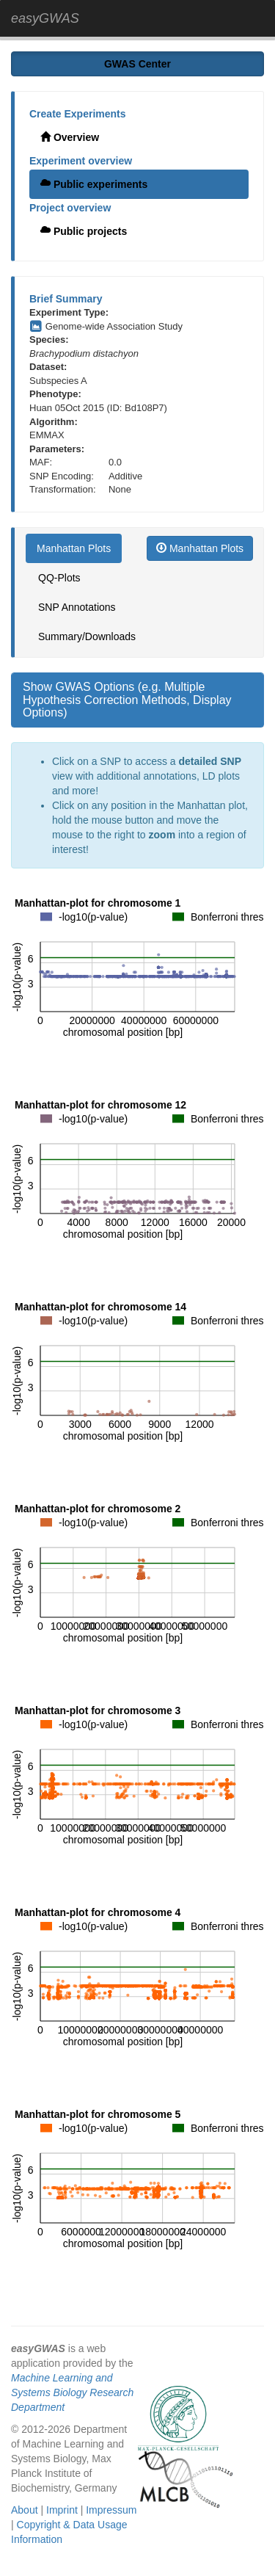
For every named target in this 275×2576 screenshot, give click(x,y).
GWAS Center (137, 64)
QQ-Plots (59, 578)
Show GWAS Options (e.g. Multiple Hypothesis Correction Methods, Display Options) (127, 700)
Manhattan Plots (74, 548)
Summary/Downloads (87, 636)
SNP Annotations (77, 607)
